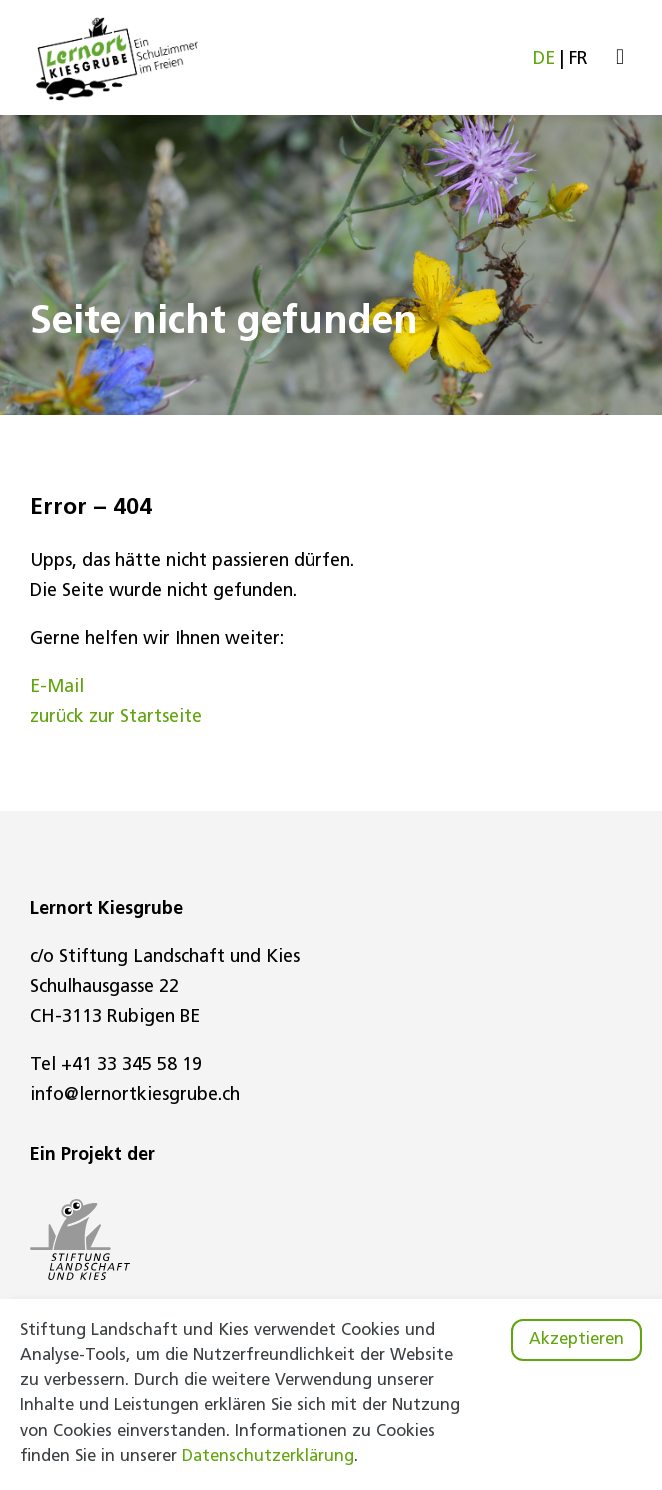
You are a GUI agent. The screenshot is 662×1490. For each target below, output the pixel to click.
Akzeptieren (576, 1340)
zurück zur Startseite (116, 717)
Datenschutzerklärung (268, 1457)
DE (544, 59)
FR (578, 59)
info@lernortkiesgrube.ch (135, 1095)
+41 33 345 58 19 (131, 1065)
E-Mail (57, 687)
